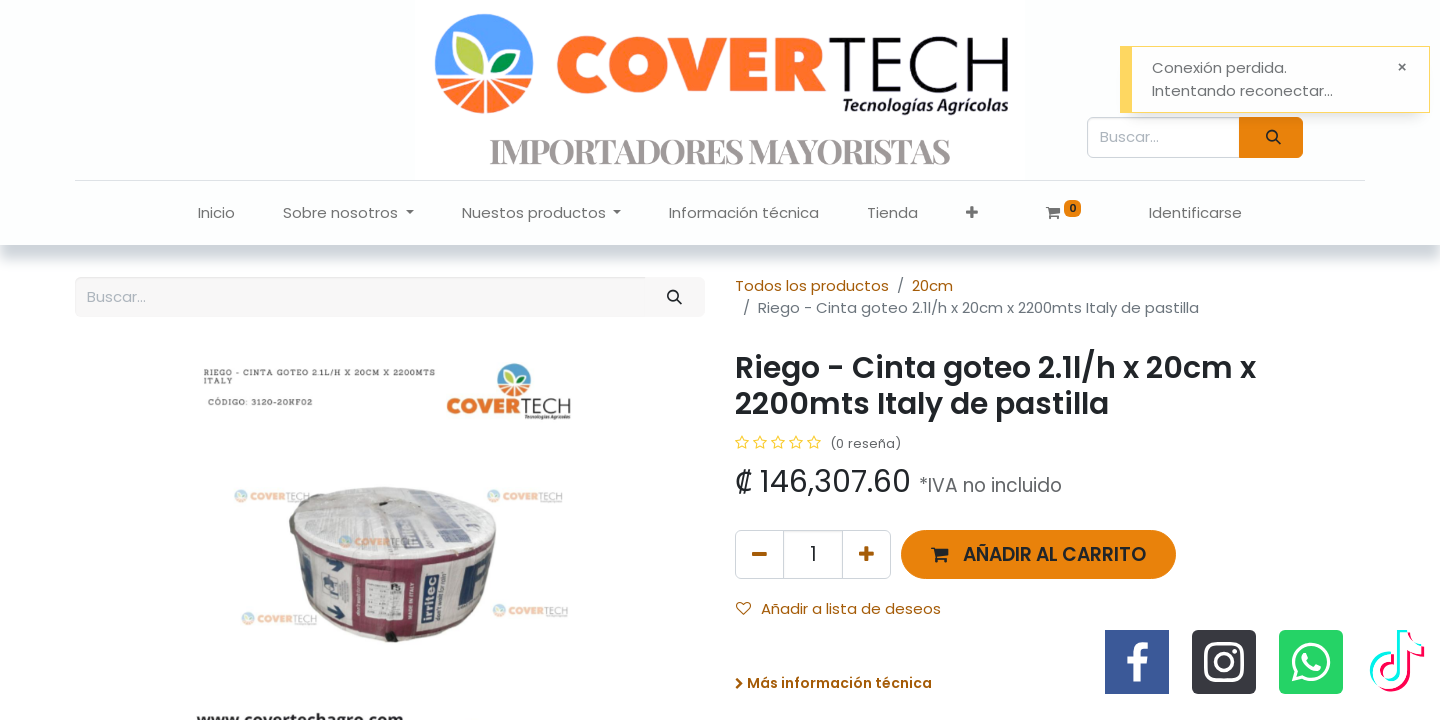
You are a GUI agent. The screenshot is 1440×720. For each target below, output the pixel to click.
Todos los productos (812, 285)
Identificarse (1195, 212)
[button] (972, 213)
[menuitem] (216, 213)
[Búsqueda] (1271, 137)
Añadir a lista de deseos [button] (838, 608)
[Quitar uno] (759, 554)
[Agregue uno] (866, 554)
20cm (932, 285)
